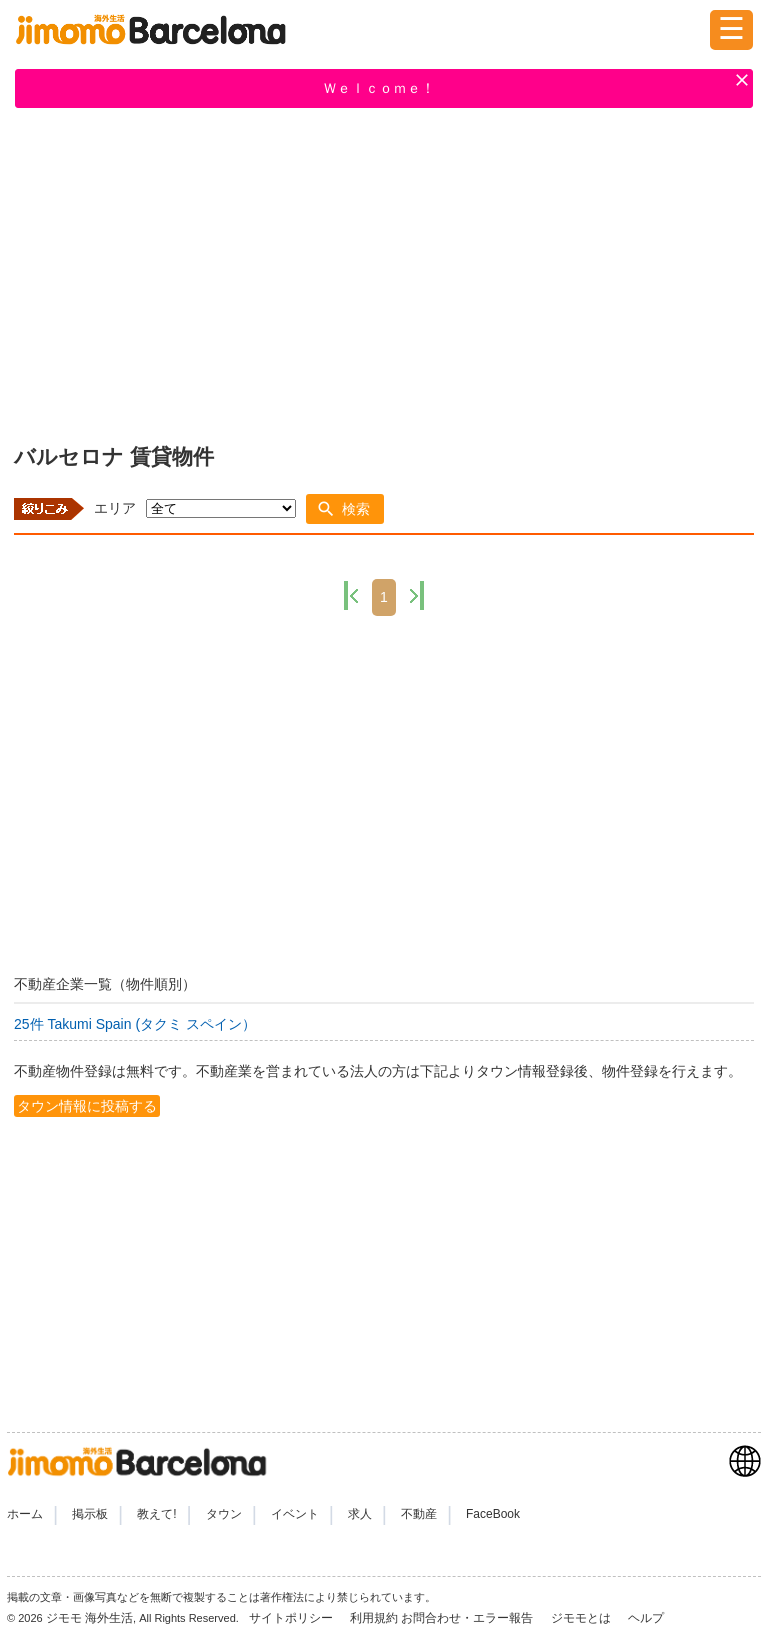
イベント (295, 1514)
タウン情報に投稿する (87, 1106)
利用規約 (374, 1618)
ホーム (25, 1514)
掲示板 (90, 1514)
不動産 (419, 1514)
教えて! (156, 1514)
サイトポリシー (292, 1618)
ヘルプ (646, 1618)
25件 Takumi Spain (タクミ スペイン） (135, 1024)
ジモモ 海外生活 (89, 1618)
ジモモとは (582, 1618)
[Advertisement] (384, 272)
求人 (360, 1514)
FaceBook (493, 1514)
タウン (224, 1514)
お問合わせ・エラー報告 (468, 1618)
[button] (345, 509)
